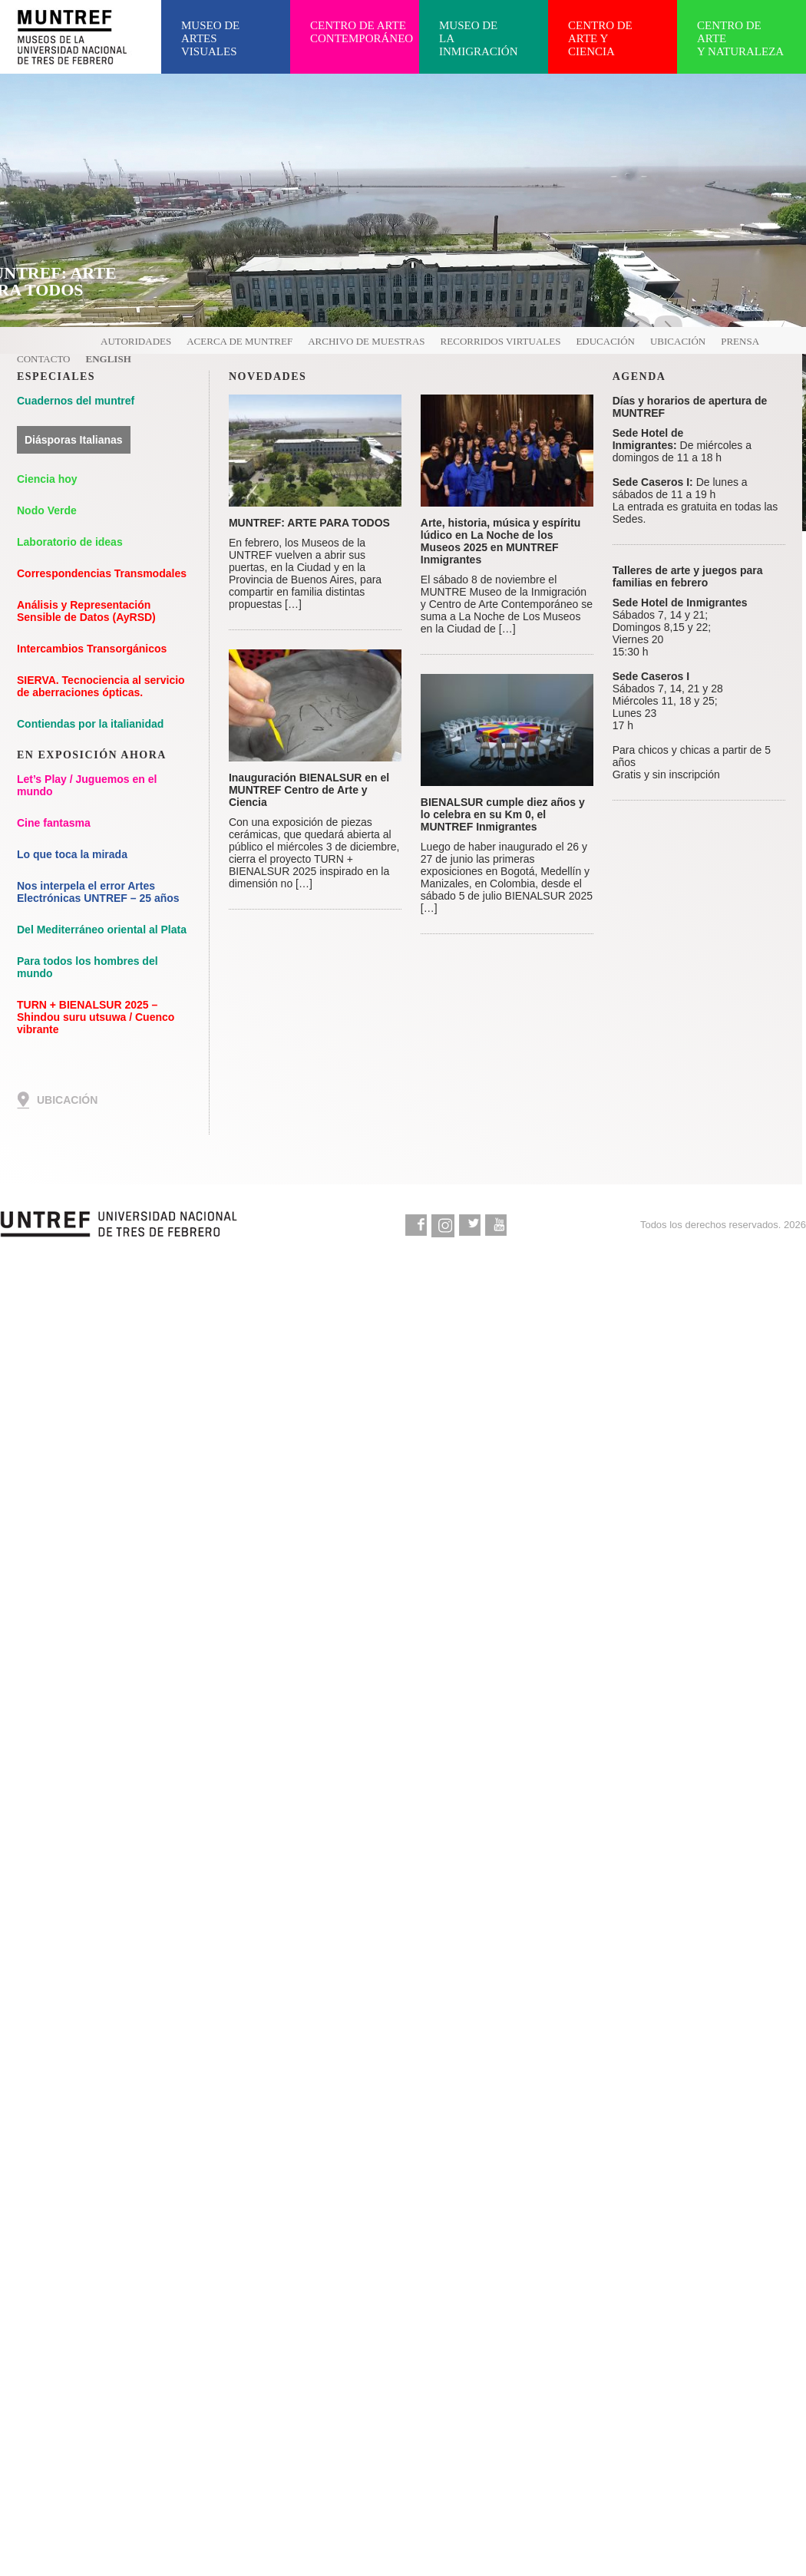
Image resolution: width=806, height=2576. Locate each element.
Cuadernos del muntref (75, 401)
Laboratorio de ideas (70, 542)
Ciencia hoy (47, 479)
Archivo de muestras (366, 341)
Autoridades (136, 341)
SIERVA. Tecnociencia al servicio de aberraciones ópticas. (101, 686)
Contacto (44, 359)
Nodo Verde (47, 510)
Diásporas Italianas (74, 440)
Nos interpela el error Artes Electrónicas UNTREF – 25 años (98, 892)
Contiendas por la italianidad (90, 724)
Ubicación (677, 341)
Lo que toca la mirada (72, 854)
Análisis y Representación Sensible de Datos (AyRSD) (86, 611)
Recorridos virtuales (501, 341)
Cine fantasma (54, 823)
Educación (605, 341)
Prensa (740, 341)
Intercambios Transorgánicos (92, 648)
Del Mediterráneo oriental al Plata (102, 929)
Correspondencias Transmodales (102, 573)
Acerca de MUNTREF (239, 341)
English (108, 359)
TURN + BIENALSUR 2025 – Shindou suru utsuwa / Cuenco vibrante (95, 1017)
